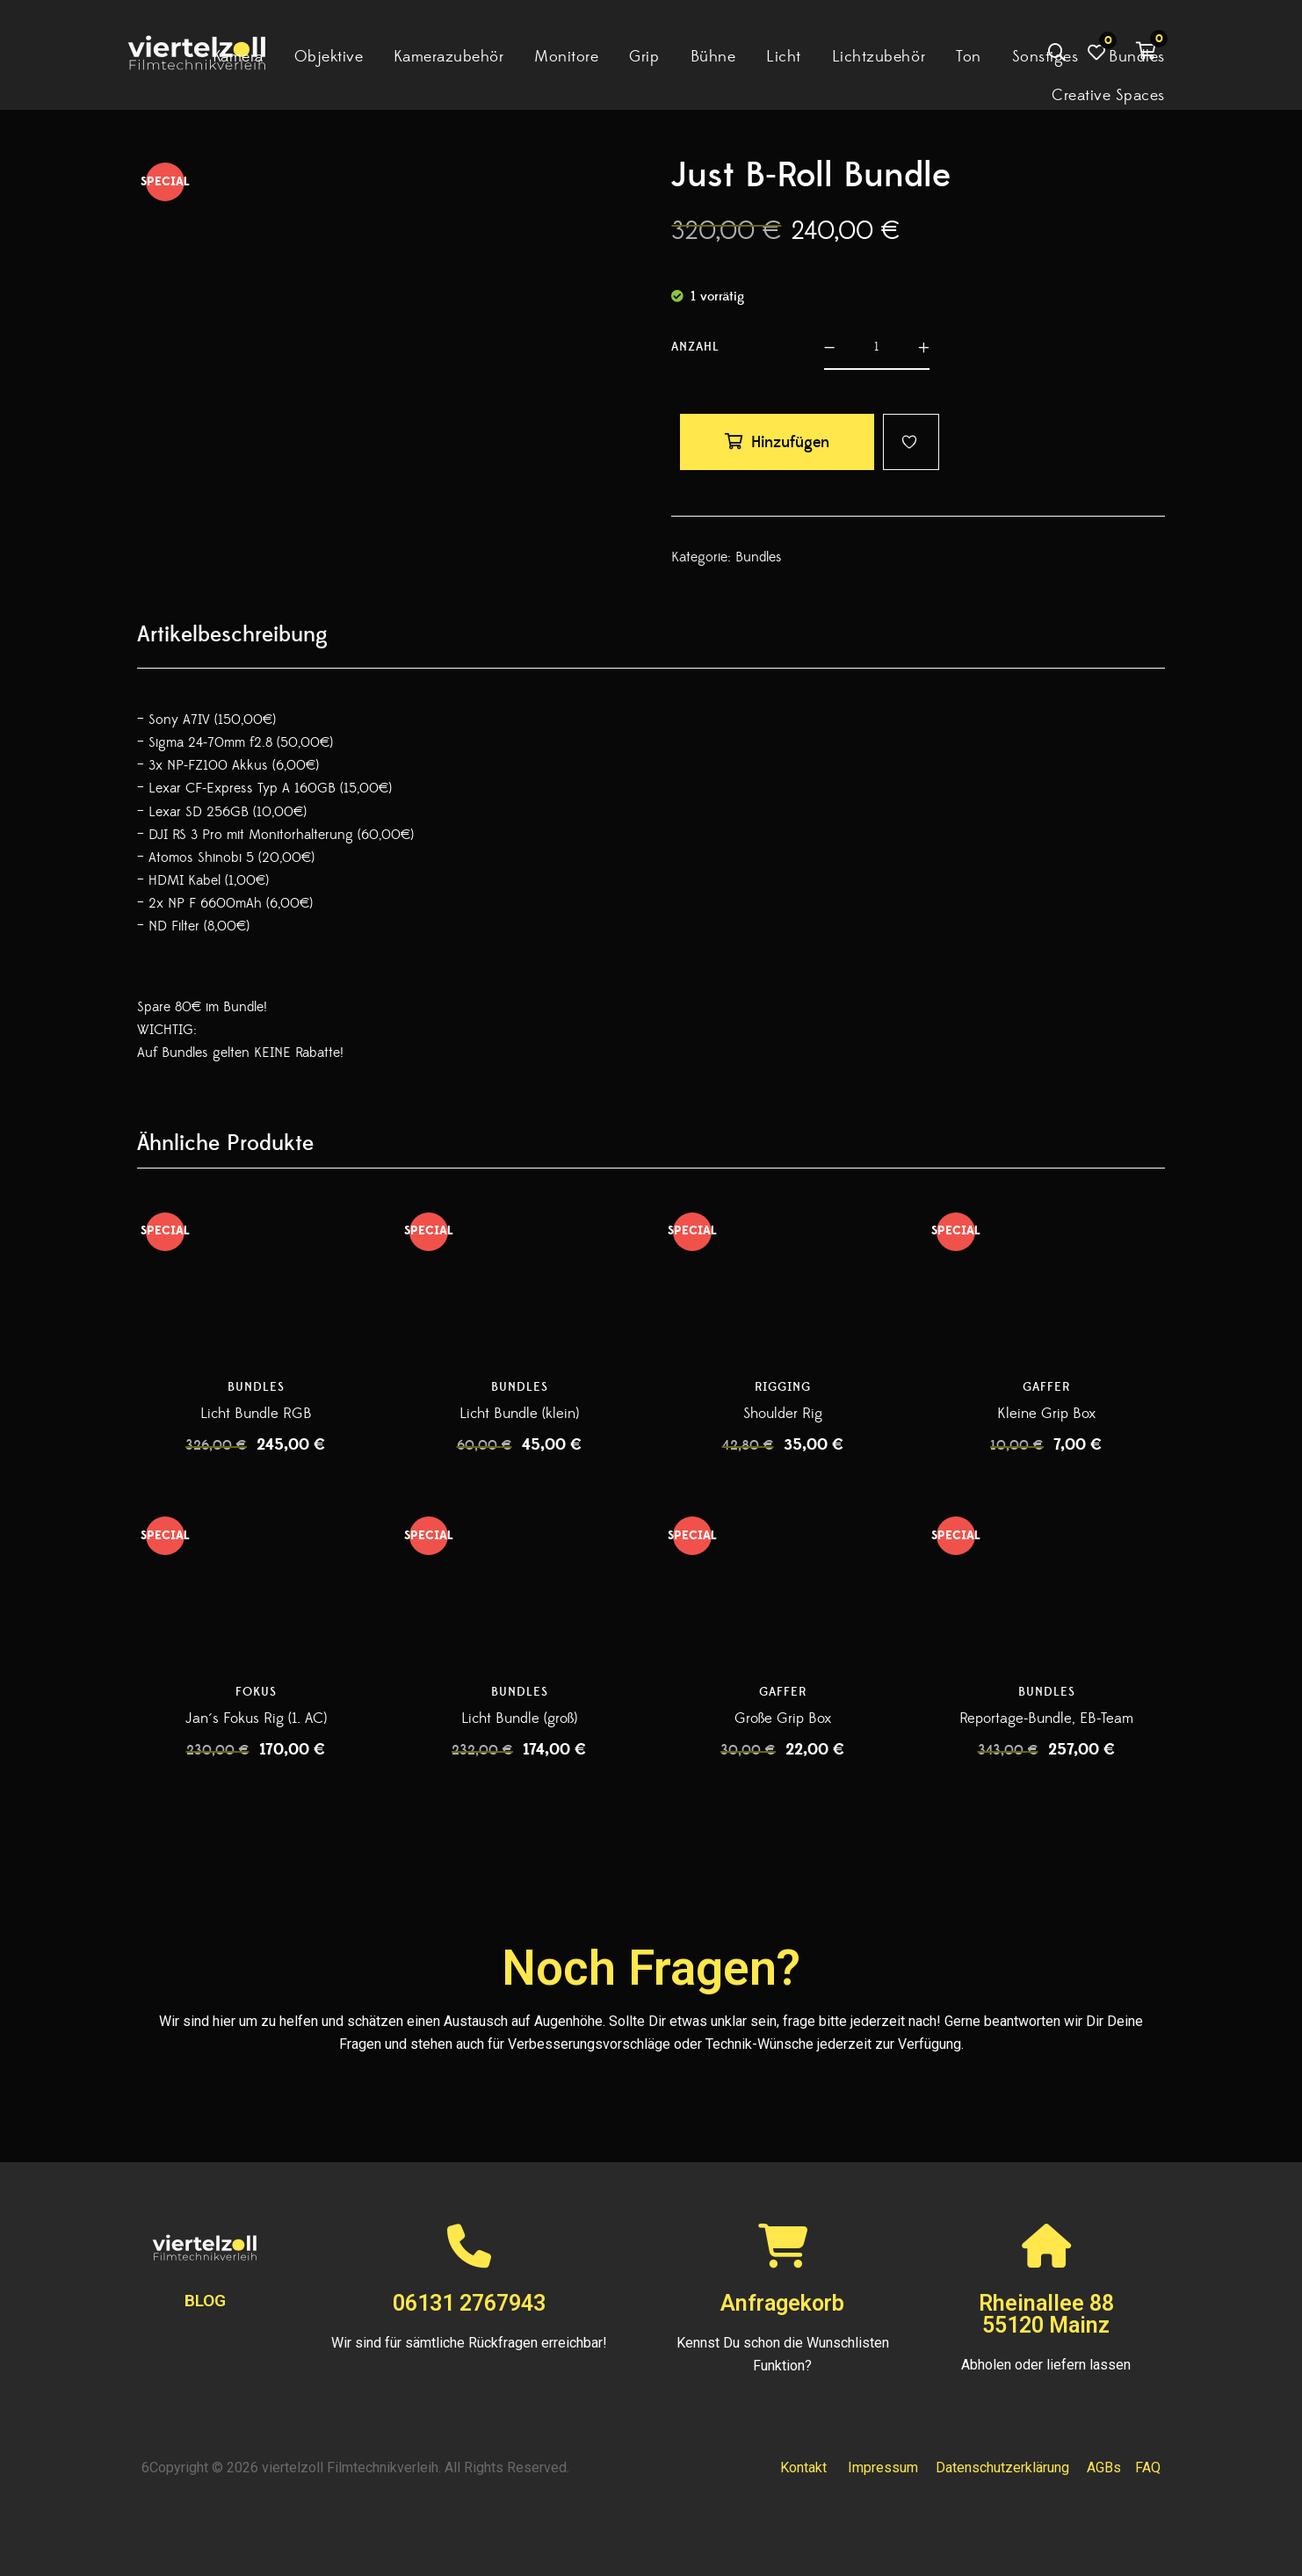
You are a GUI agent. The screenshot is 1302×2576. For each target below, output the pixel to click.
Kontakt (803, 2467)
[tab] (232, 634)
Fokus (256, 1692)
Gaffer (1046, 1387)
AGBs (1104, 2467)
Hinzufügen (790, 442)
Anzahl (695, 347)
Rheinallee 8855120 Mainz (1046, 2314)
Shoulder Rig (782, 1413)
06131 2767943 (469, 2303)
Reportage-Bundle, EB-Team (1046, 1718)
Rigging (783, 1387)
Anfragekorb (782, 2303)
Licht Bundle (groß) (519, 1718)
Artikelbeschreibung (232, 634)
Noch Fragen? (651, 1968)
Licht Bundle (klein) (519, 1413)
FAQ (1148, 2467)
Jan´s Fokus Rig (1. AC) (256, 1718)
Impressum (883, 2467)
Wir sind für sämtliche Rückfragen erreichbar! (469, 2342)
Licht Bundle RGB (256, 1413)
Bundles (758, 557)
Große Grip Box (782, 1718)
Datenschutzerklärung (1002, 2467)
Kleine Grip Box (1046, 1413)
